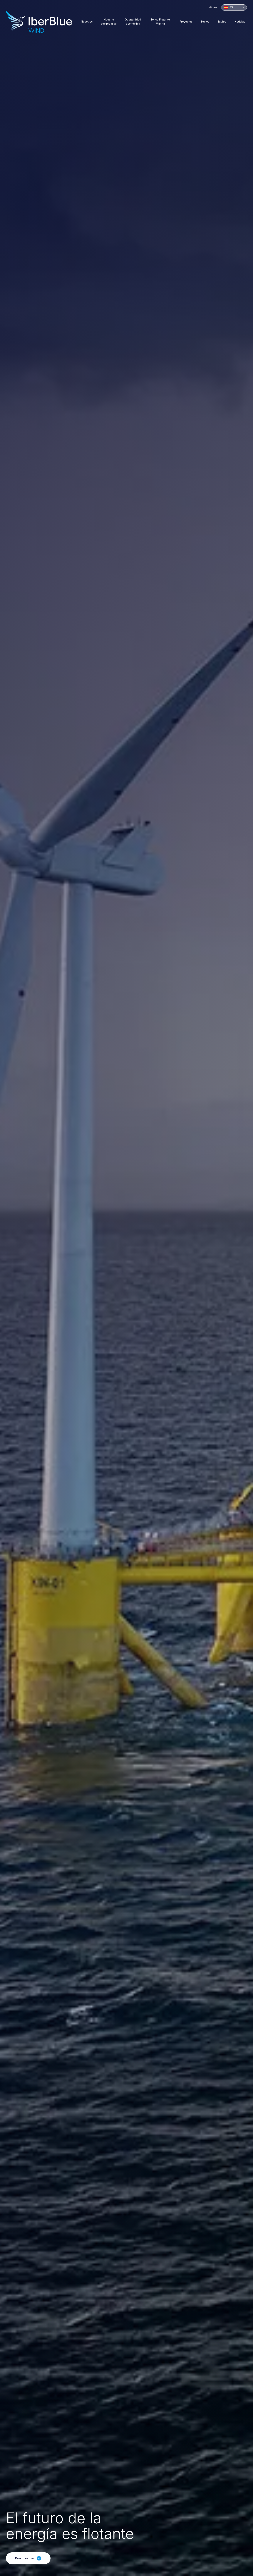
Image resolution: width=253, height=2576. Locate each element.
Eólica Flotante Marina (160, 21)
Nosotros (87, 21)
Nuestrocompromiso (109, 21)
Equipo (221, 21)
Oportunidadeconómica (133, 21)
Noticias (239, 21)
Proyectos (186, 21)
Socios (205, 21)
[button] (234, 7)
